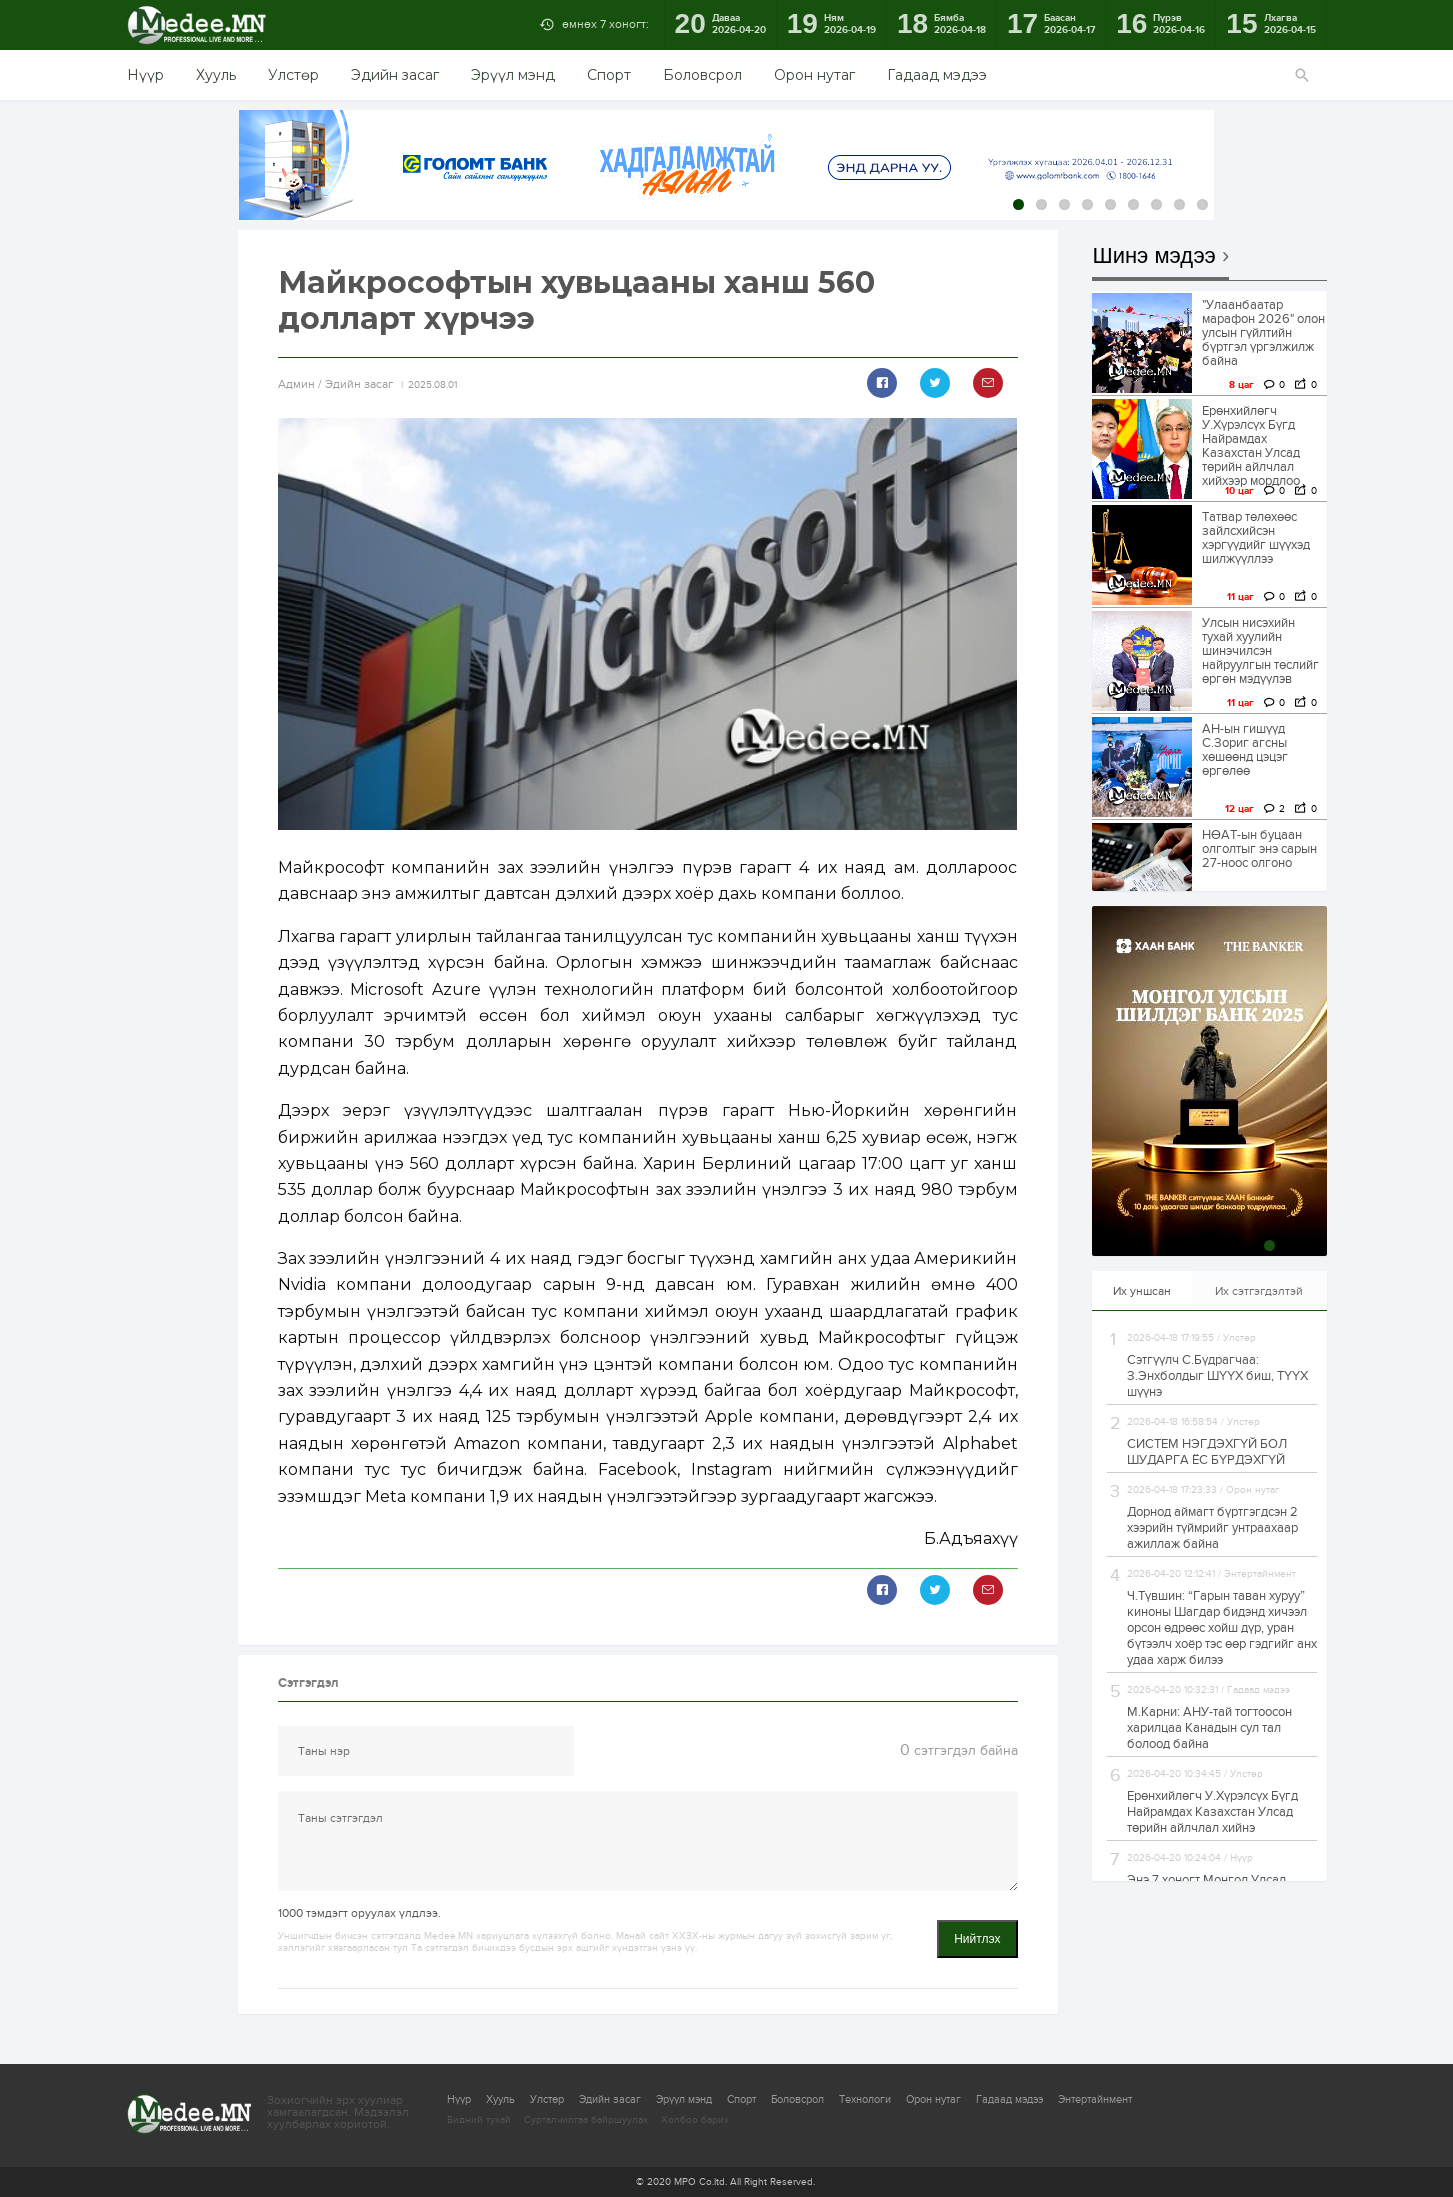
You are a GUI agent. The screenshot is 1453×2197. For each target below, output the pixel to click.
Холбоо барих (695, 2120)
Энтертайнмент (1095, 2099)
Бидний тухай (479, 2120)
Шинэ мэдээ (1154, 256)
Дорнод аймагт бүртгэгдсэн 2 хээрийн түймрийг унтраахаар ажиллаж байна (1212, 1528)
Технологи (865, 2099)
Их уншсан (1142, 1291)
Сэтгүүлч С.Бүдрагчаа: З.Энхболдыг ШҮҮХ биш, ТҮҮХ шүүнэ (1217, 1376)
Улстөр (293, 75)
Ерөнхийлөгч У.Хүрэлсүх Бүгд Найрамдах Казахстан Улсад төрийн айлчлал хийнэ (1212, 1812)
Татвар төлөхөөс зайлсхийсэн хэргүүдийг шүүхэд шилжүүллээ (1256, 538)
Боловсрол (702, 75)
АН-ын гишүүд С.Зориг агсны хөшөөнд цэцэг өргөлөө (1245, 750)
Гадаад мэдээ (937, 75)
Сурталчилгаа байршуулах (586, 2120)
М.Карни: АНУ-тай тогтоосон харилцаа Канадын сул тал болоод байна (1209, 1728)
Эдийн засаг (395, 75)
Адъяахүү (978, 1538)
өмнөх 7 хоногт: (605, 24)
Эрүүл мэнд (513, 75)
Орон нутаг (814, 75)
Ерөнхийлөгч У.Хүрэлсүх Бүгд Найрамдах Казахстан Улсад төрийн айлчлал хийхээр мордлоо (1251, 446)
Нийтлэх (977, 1939)
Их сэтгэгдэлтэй (1259, 1291)
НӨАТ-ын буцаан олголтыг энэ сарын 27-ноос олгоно (1259, 849)
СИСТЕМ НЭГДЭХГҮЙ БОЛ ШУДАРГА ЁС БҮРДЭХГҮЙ (1207, 1452)
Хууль (216, 75)
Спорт (609, 75)
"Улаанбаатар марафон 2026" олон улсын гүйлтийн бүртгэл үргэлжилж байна (1263, 333)
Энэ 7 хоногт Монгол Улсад (1206, 1880)
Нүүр (145, 75)
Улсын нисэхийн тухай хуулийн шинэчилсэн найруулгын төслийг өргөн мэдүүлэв (1260, 651)
